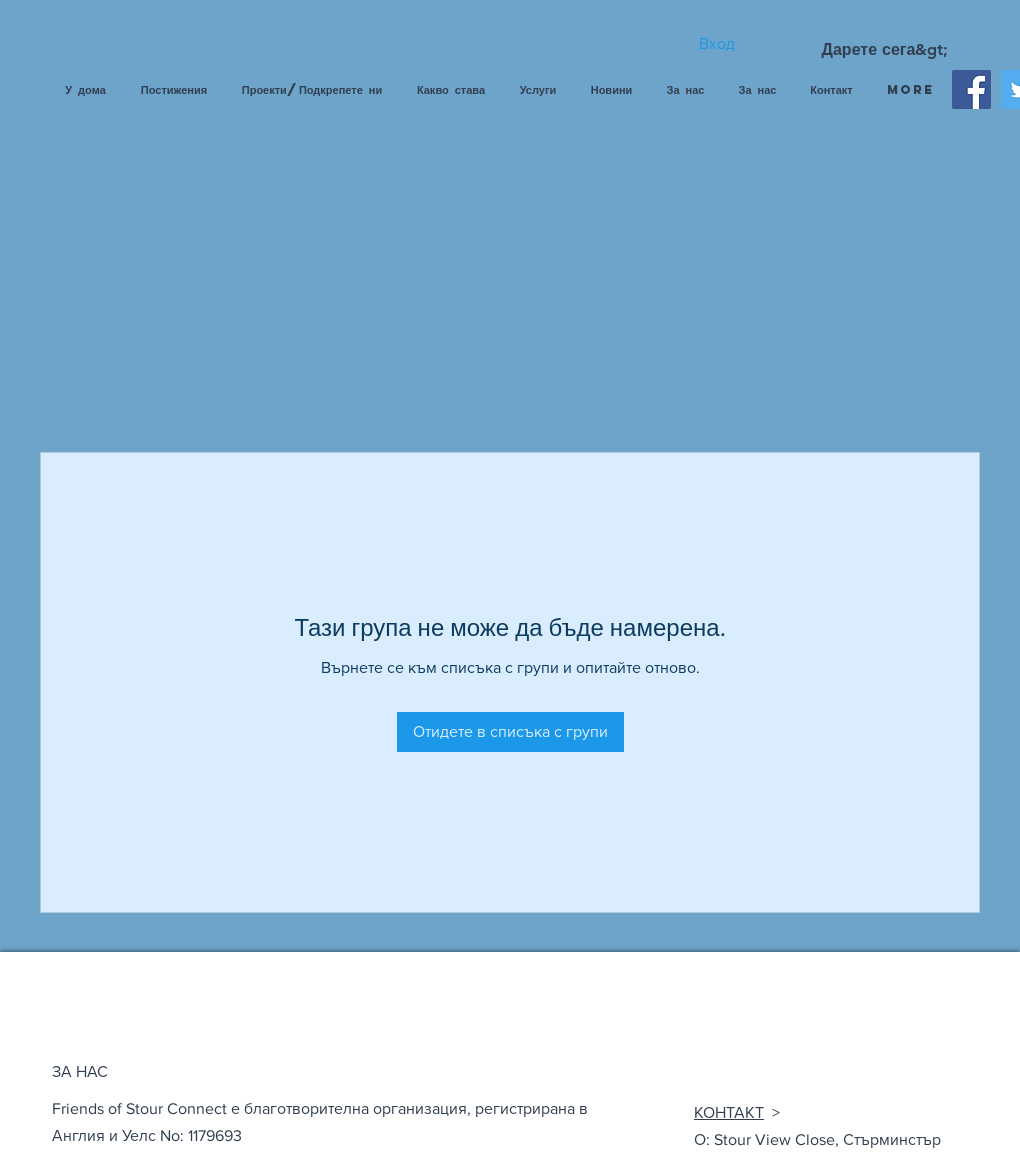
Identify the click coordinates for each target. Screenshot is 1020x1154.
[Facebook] (971, 89)
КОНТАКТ (729, 1112)
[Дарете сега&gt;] (885, 50)
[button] (538, 90)
